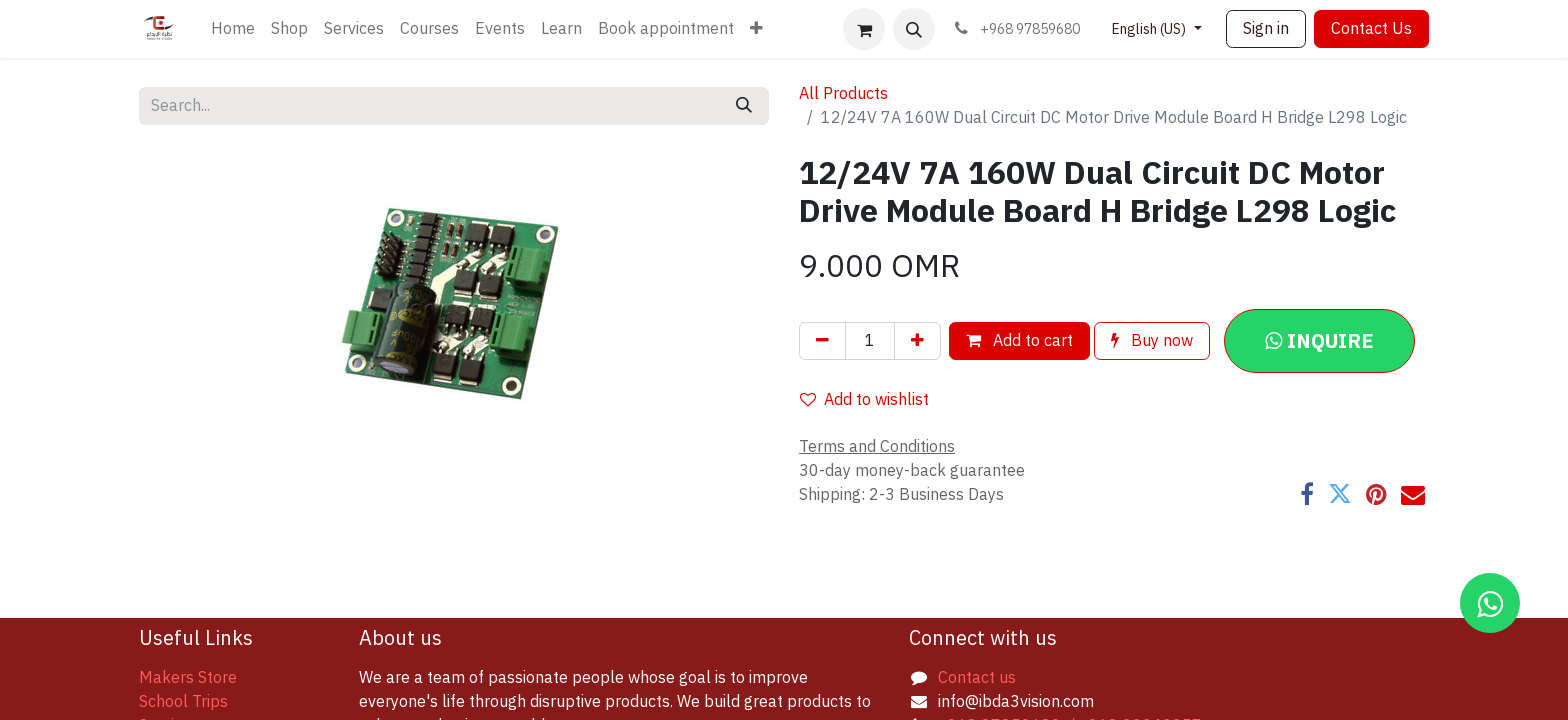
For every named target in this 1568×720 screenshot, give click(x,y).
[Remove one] (822, 341)
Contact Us (1371, 29)
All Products (843, 94)
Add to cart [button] (1019, 341)
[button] (914, 29)
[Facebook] (1307, 494)
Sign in (1266, 29)
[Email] (1413, 494)
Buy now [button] (1152, 341)
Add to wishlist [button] (864, 400)
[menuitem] (233, 29)
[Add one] (917, 341)
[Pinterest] (1376, 494)
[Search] (744, 106)
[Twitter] (1340, 494)
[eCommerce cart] (864, 29)
